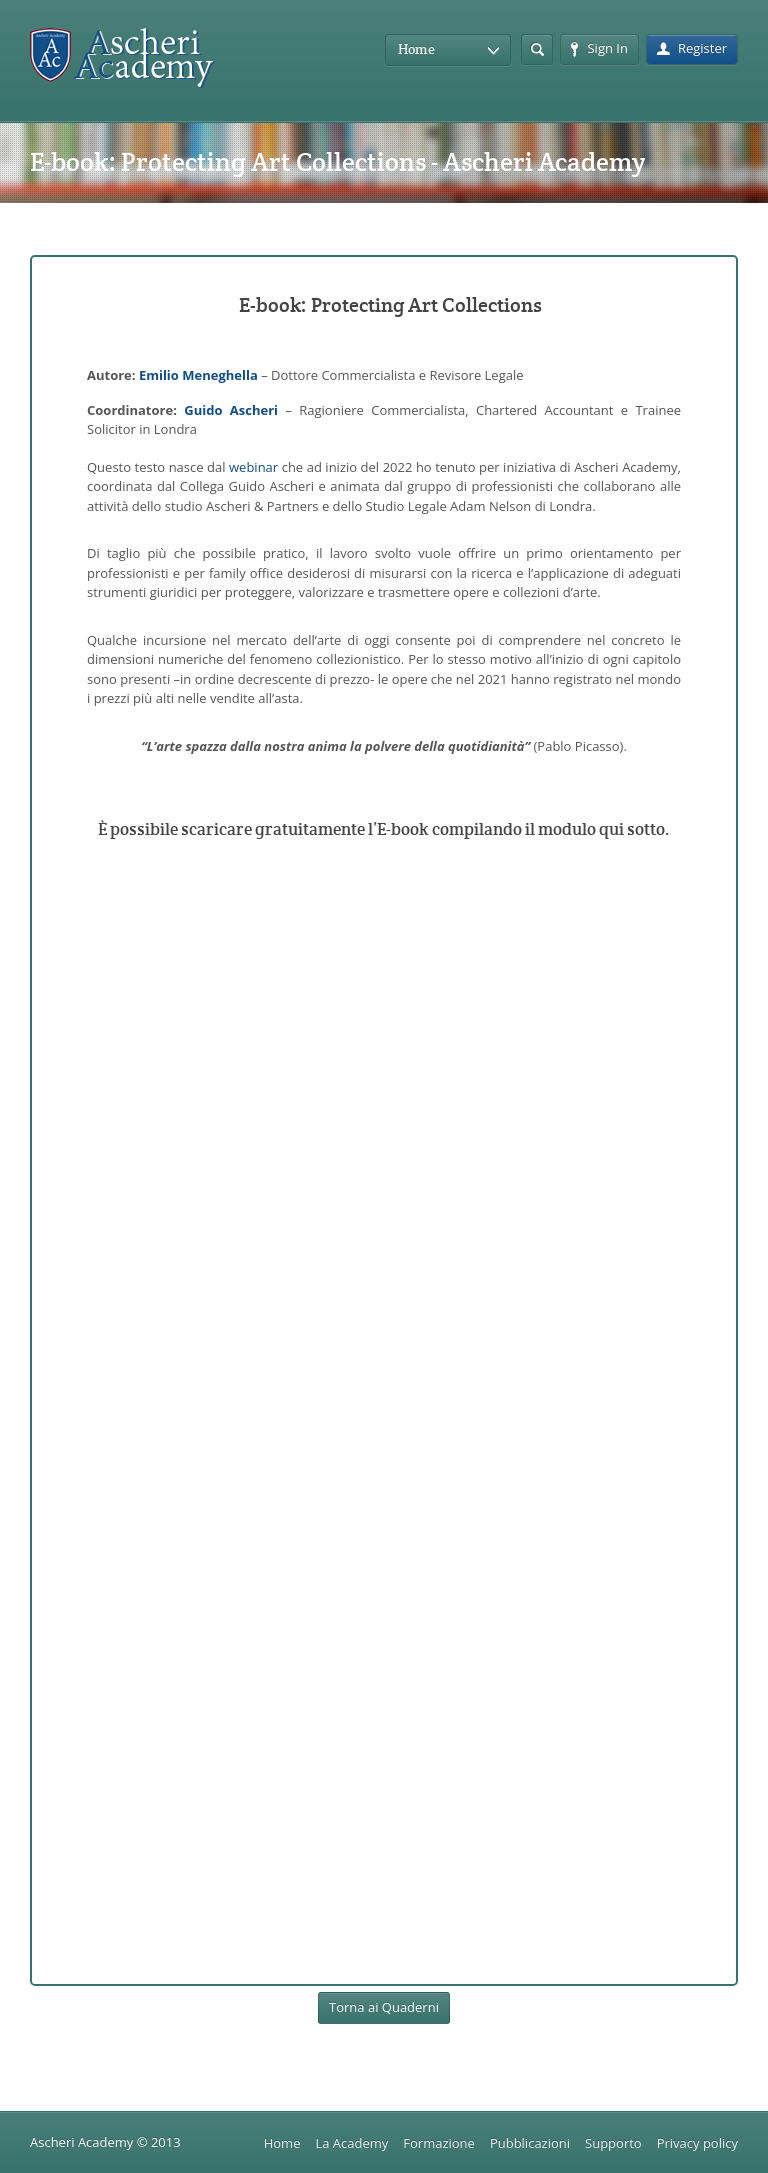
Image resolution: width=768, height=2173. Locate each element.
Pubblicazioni (530, 2143)
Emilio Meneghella (198, 375)
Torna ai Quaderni (384, 2007)
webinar (253, 467)
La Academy (351, 2143)
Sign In (599, 48)
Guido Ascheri (231, 410)
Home (282, 2143)
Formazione (439, 2143)
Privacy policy (697, 2143)
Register (692, 48)
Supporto (613, 2143)
